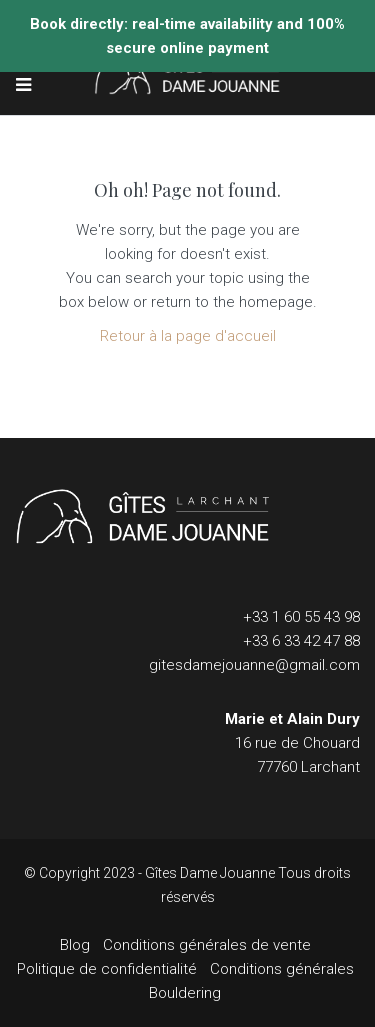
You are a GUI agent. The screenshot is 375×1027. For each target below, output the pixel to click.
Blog (75, 945)
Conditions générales (282, 969)
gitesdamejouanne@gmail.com (254, 665)
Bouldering (185, 993)
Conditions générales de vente (207, 945)
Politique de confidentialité (107, 969)
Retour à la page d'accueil (188, 336)
